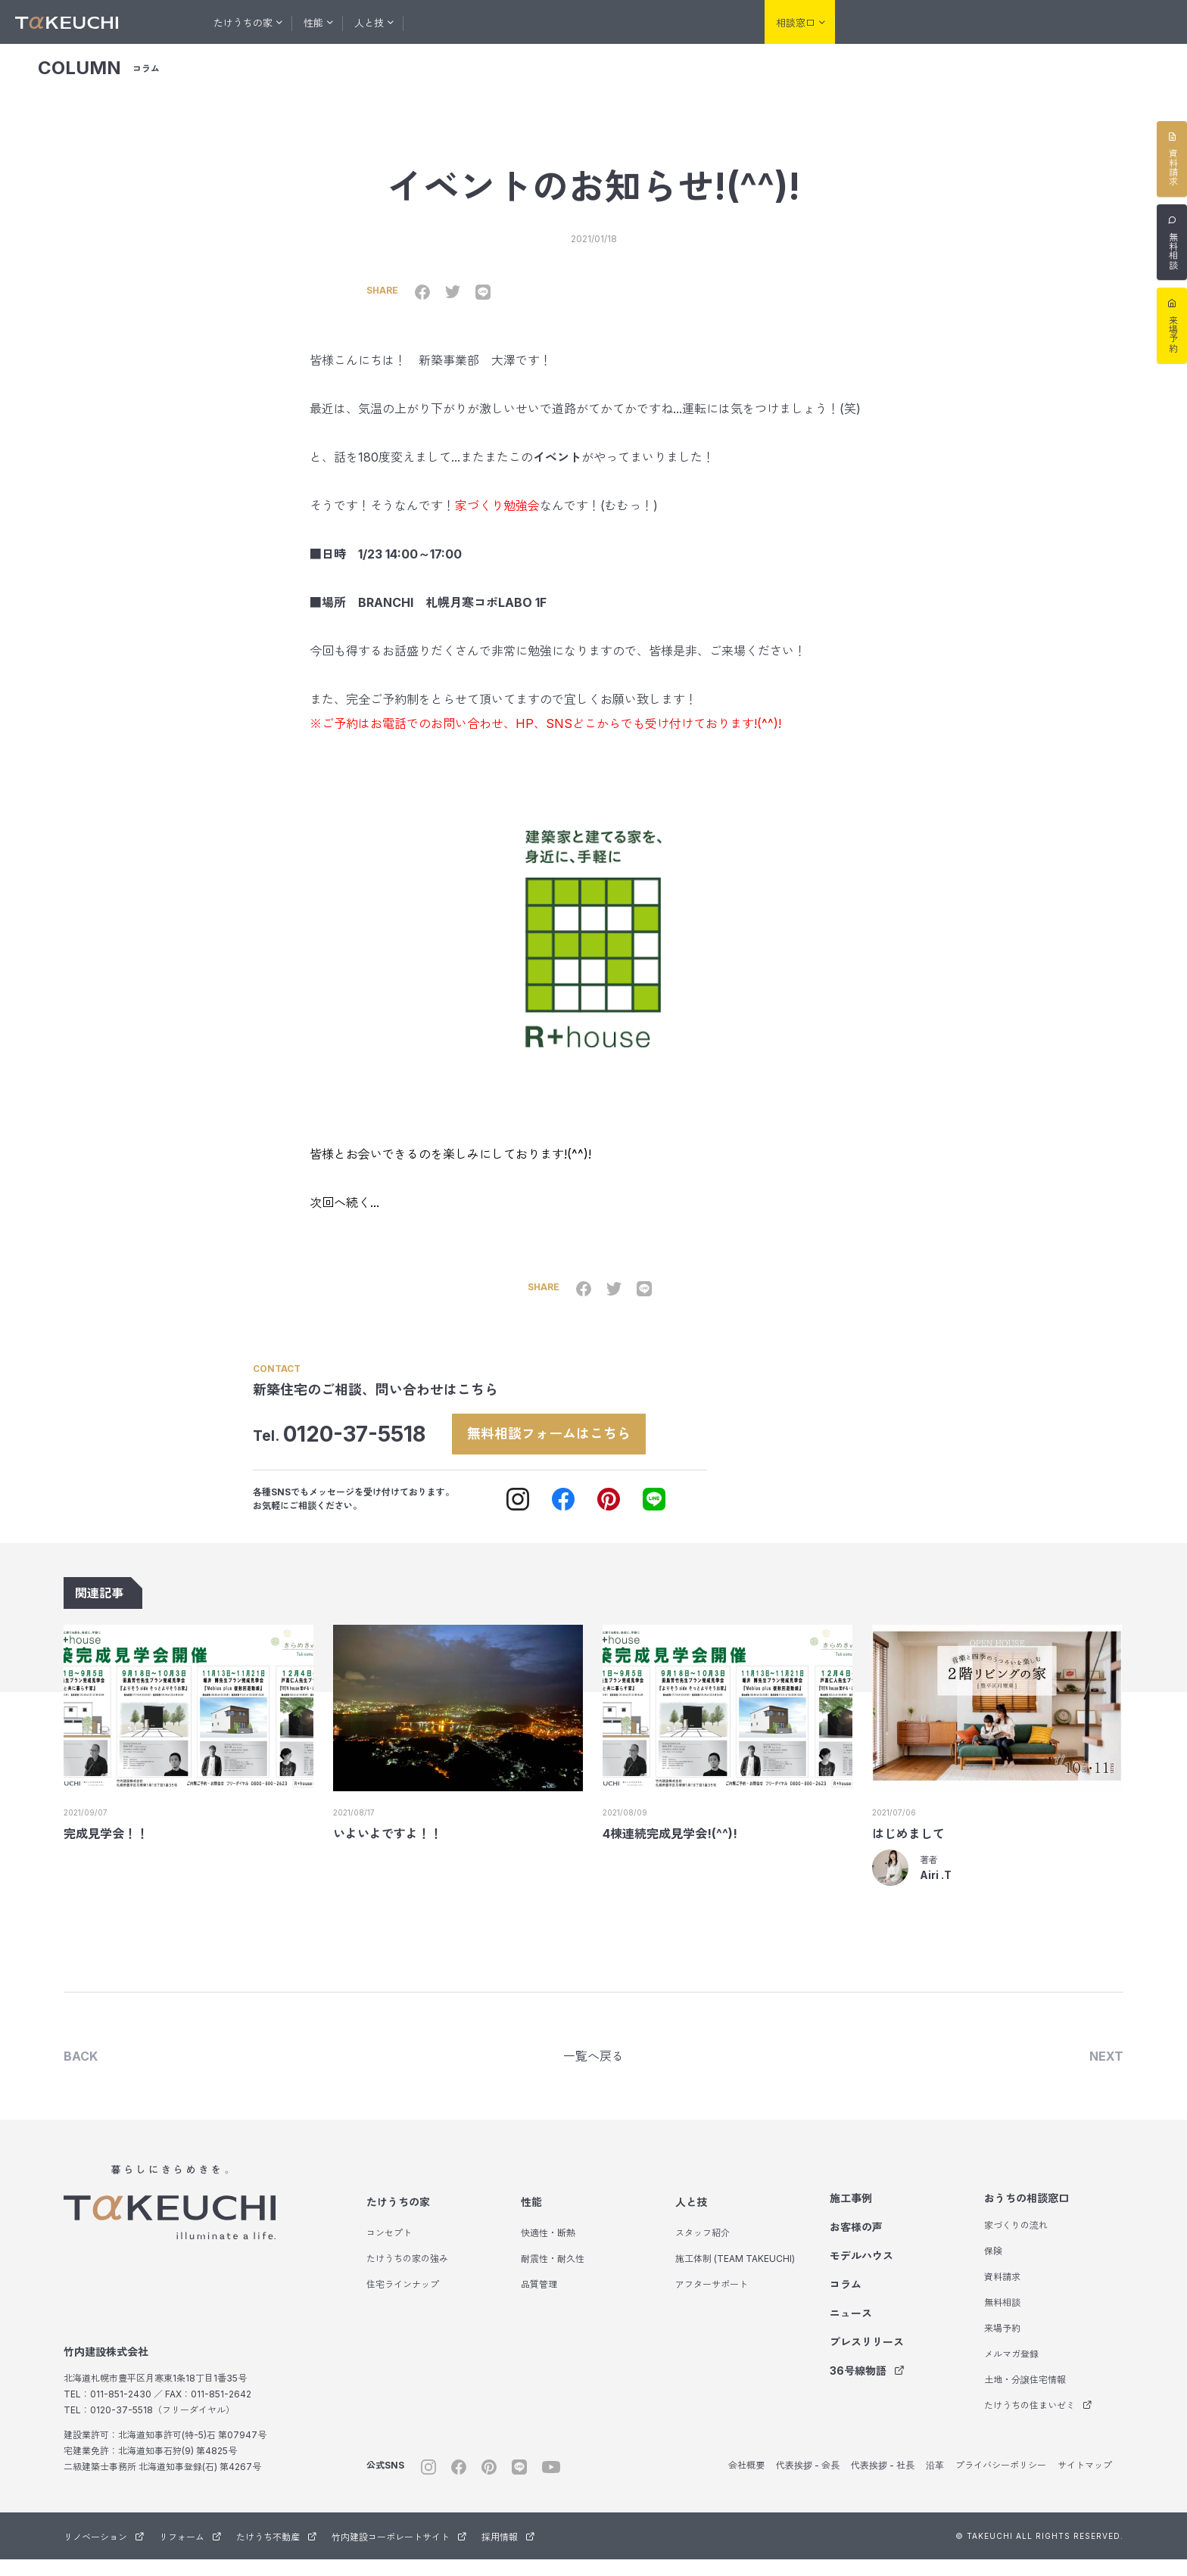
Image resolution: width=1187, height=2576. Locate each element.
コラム (660, 22)
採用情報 (507, 2553)
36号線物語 (867, 2387)
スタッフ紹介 (702, 2249)
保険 (993, 2267)
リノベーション (925, 23)
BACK (81, 2071)
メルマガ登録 (1011, 2370)
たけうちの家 (398, 2218)
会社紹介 (717, 22)
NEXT (1106, 2071)
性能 (531, 2218)
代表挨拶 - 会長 (808, 2481)
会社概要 (746, 2481)
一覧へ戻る (593, 2071)
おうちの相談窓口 (1026, 2214)
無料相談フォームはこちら (566, 1445)
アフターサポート (711, 2301)
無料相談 (1002, 2319)
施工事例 (449, 22)
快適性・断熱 (548, 2249)
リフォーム (1002, 23)
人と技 (691, 2218)
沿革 (935, 2481)
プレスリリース (867, 2358)
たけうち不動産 (1078, 23)
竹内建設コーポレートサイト (399, 2553)
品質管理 (539, 2301)
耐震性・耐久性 (552, 2275)
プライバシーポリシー (1000, 2481)
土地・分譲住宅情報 (1025, 2396)
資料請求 (1002, 2293)
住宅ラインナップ (402, 2301)
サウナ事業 (1149, 23)
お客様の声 (516, 22)
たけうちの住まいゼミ (1038, 2422)
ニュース (851, 2329)
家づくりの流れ (1016, 2242)
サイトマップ (1085, 2481)
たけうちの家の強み (407, 2275)
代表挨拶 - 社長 (882, 2481)
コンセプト (389, 2249)
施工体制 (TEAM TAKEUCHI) (735, 2275)
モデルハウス (593, 22)
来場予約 (1002, 2344)
